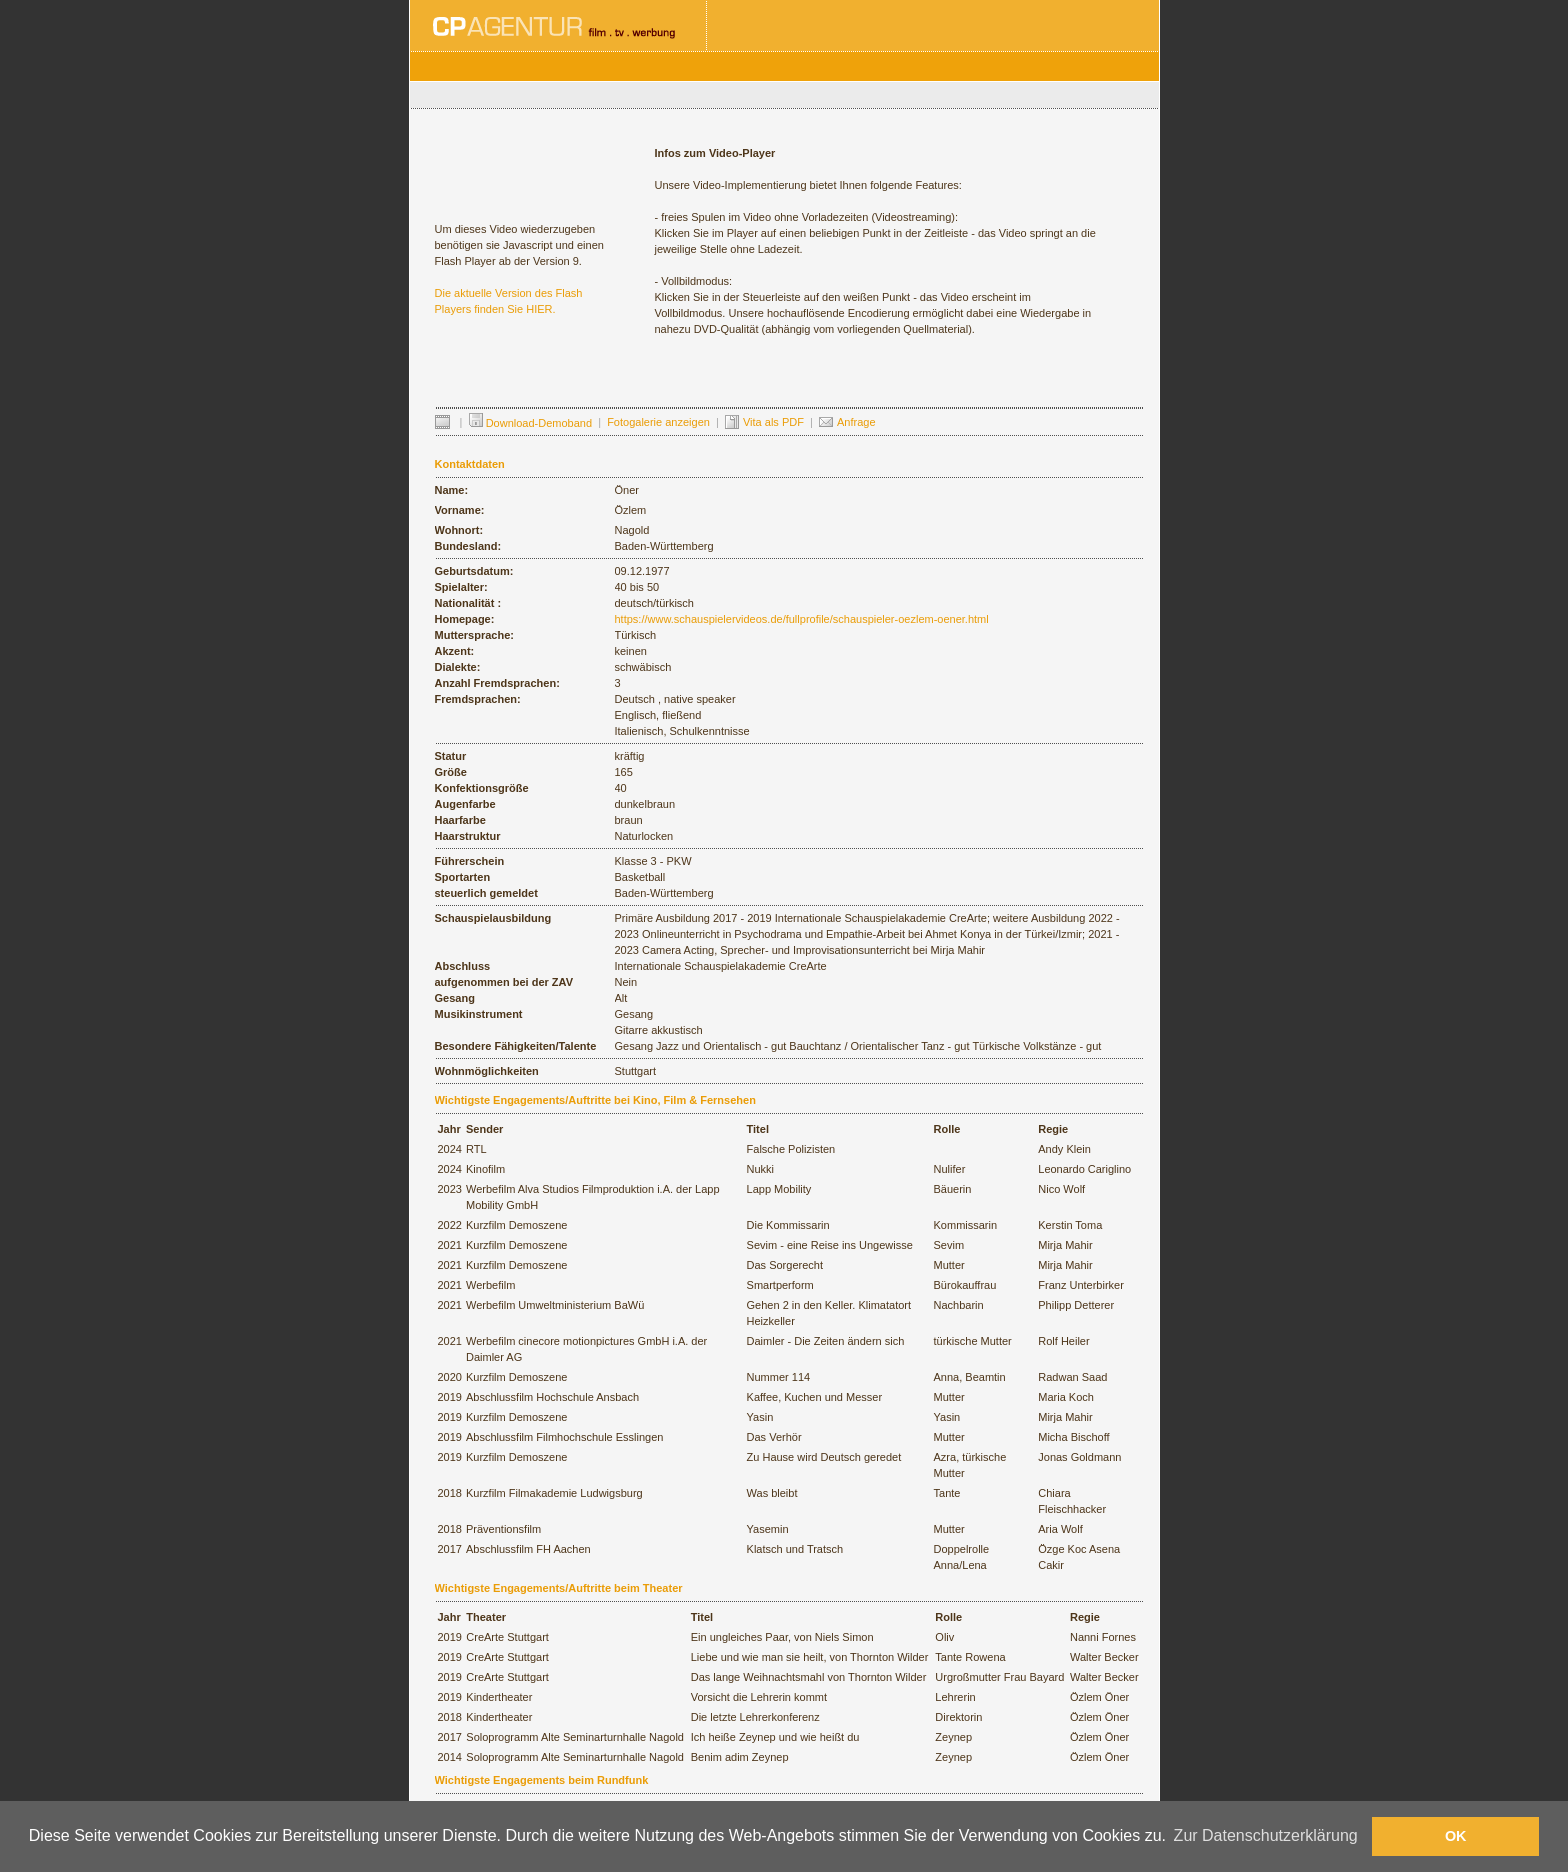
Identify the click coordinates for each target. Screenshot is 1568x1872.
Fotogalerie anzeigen (658, 422)
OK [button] (1456, 1836)
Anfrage (856, 422)
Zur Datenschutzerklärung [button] (1266, 1835)
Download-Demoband (530, 423)
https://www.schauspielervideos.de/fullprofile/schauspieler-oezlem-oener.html (802, 619)
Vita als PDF (773, 422)
